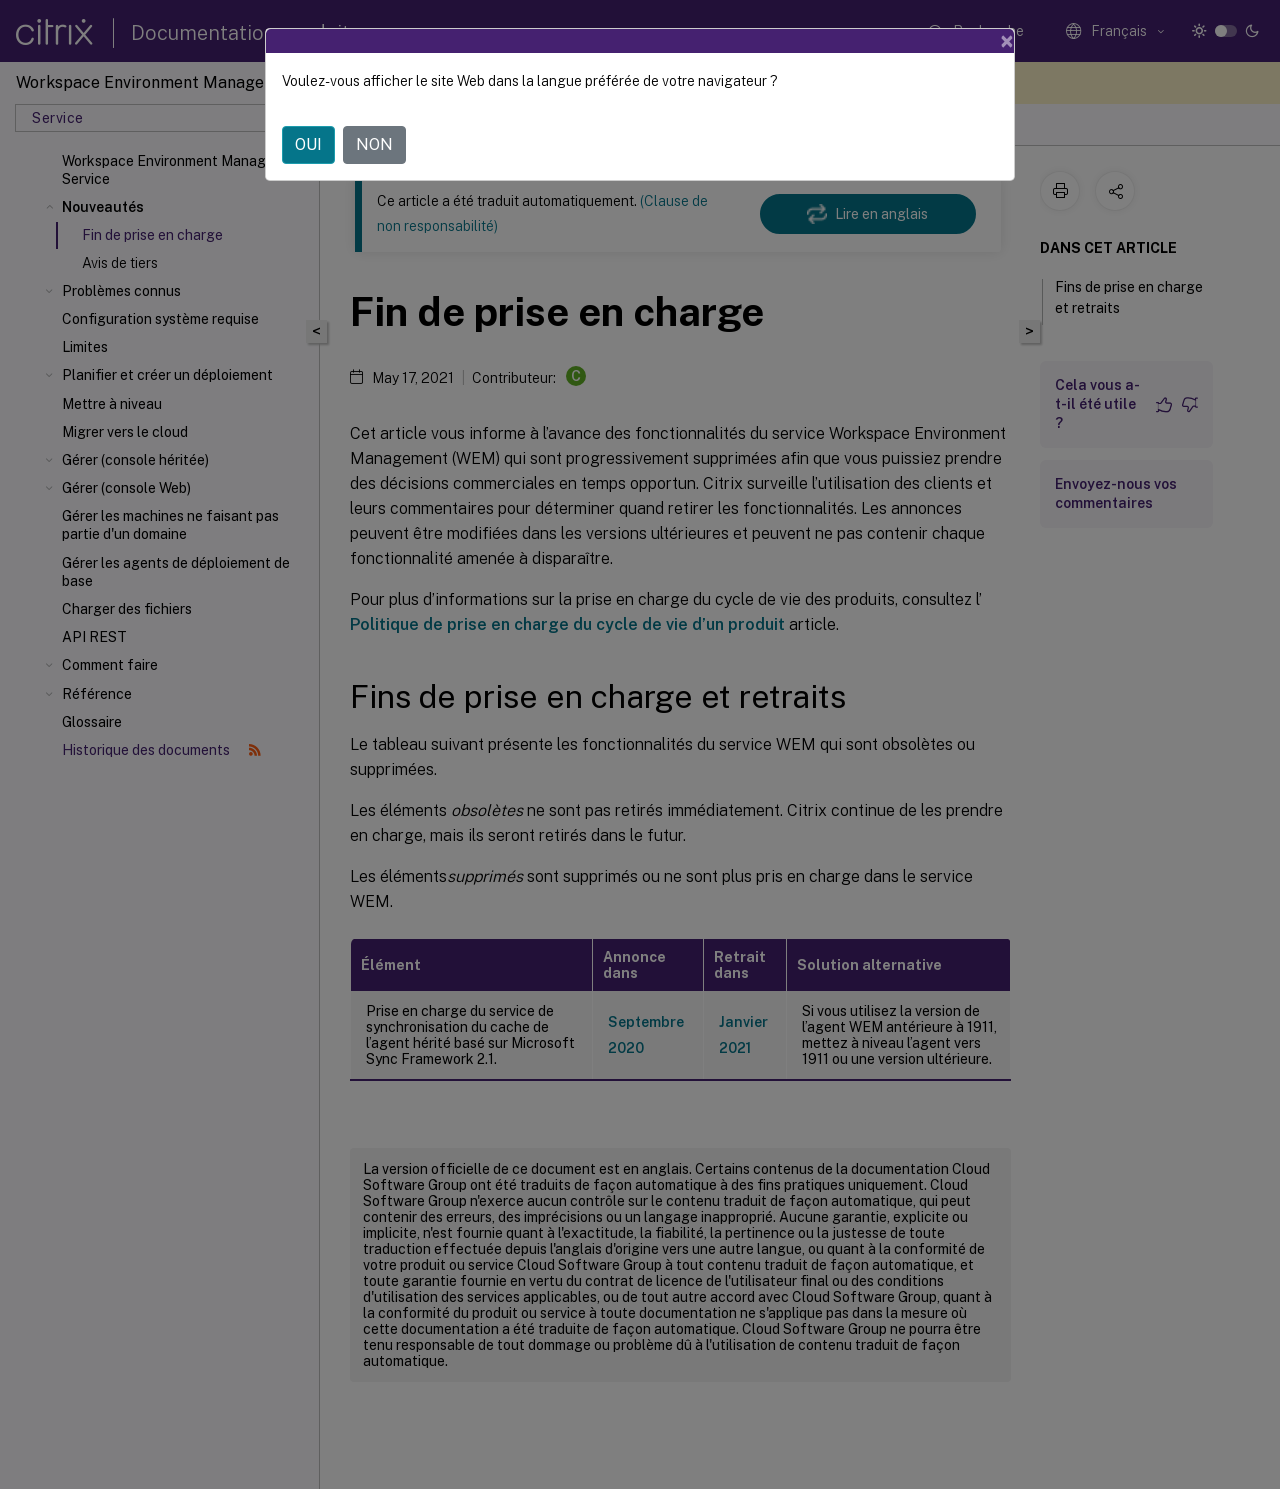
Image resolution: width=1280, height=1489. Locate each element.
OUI (308, 144)
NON (374, 144)
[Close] (1007, 41)
